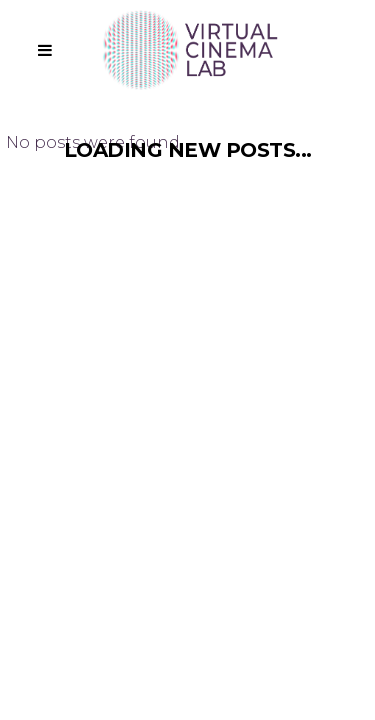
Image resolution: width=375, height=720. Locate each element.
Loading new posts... (188, 150)
